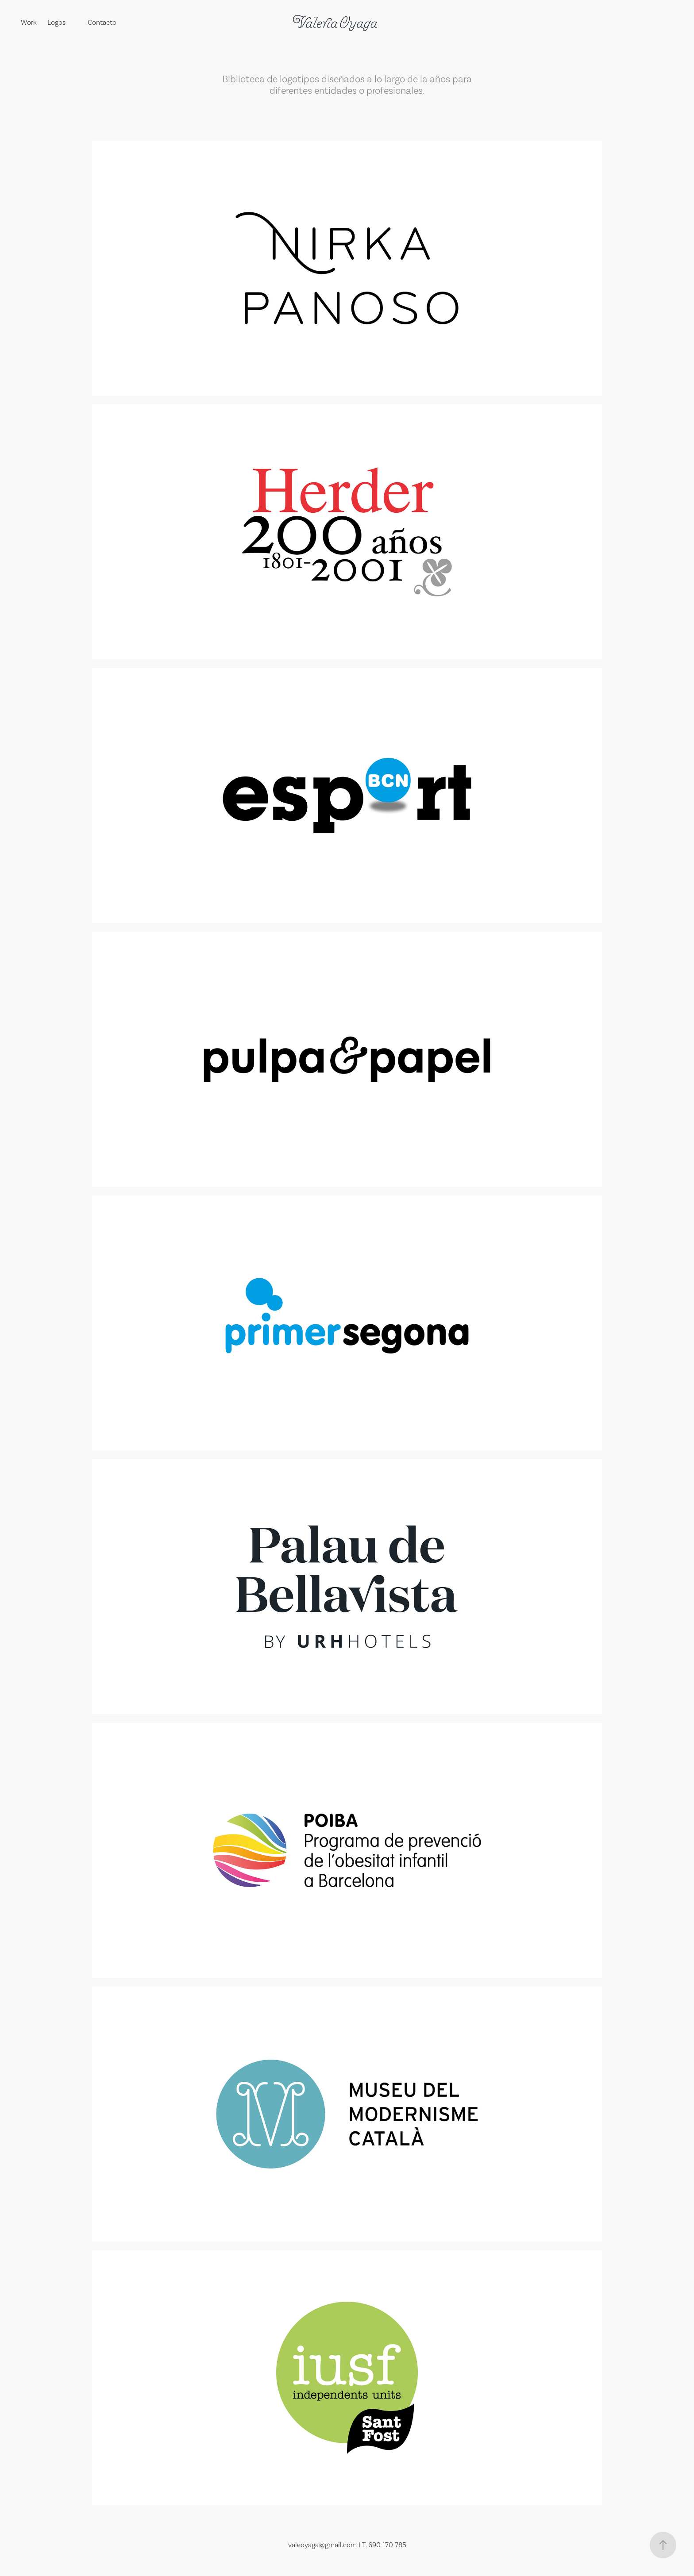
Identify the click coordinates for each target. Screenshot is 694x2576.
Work (29, 22)
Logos (56, 22)
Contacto (102, 22)
